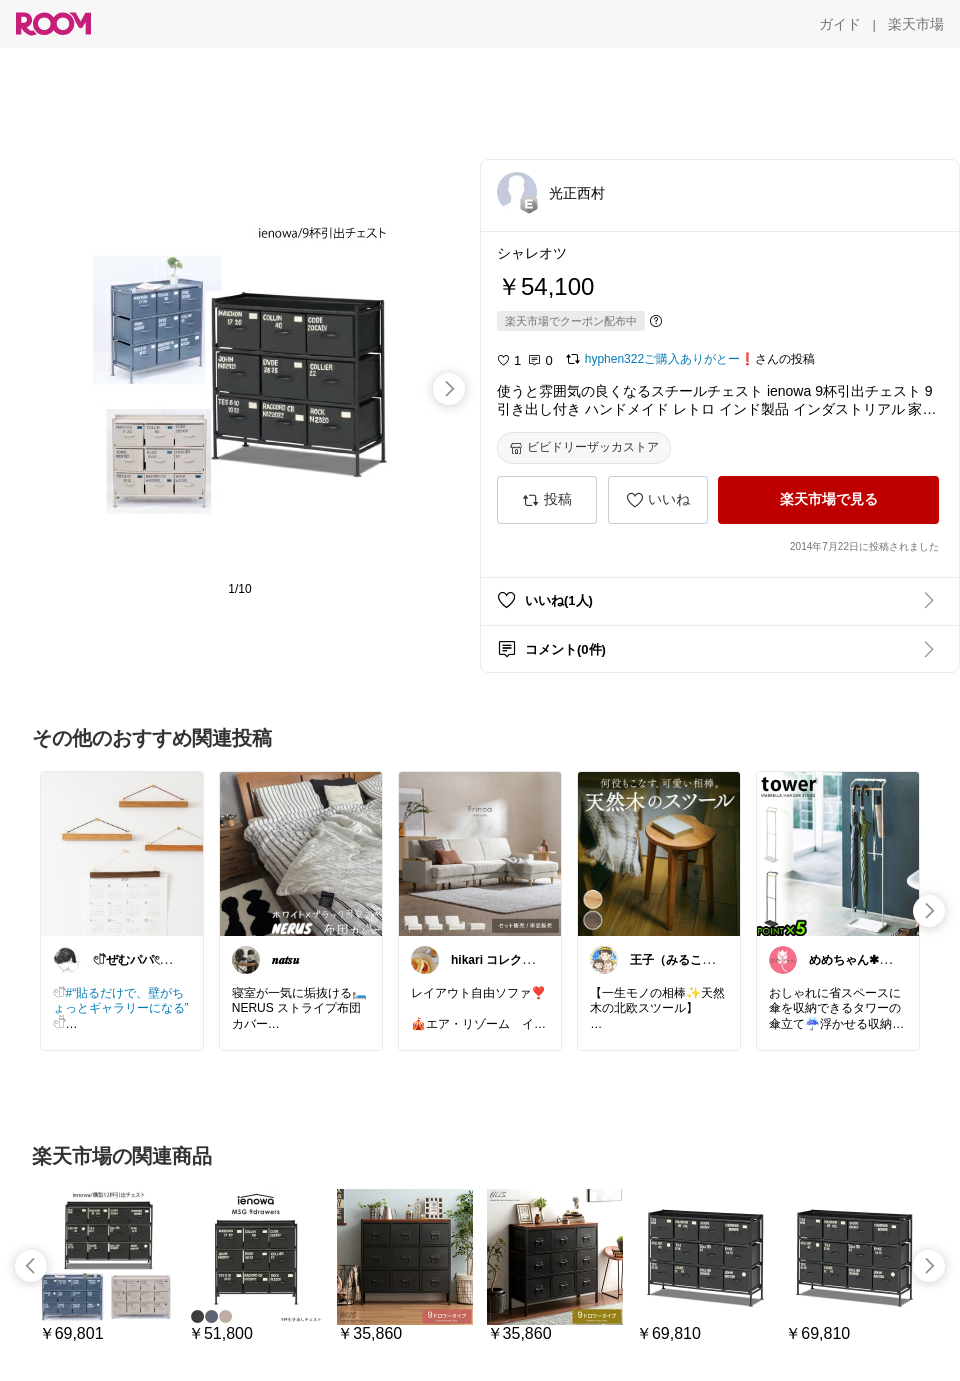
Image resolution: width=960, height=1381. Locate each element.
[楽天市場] (916, 24)
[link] (122, 853)
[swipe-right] (449, 389)
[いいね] (658, 500)
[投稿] (547, 500)
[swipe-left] (31, 1266)
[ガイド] (840, 24)
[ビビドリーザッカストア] (584, 448)
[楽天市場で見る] (828, 500)
